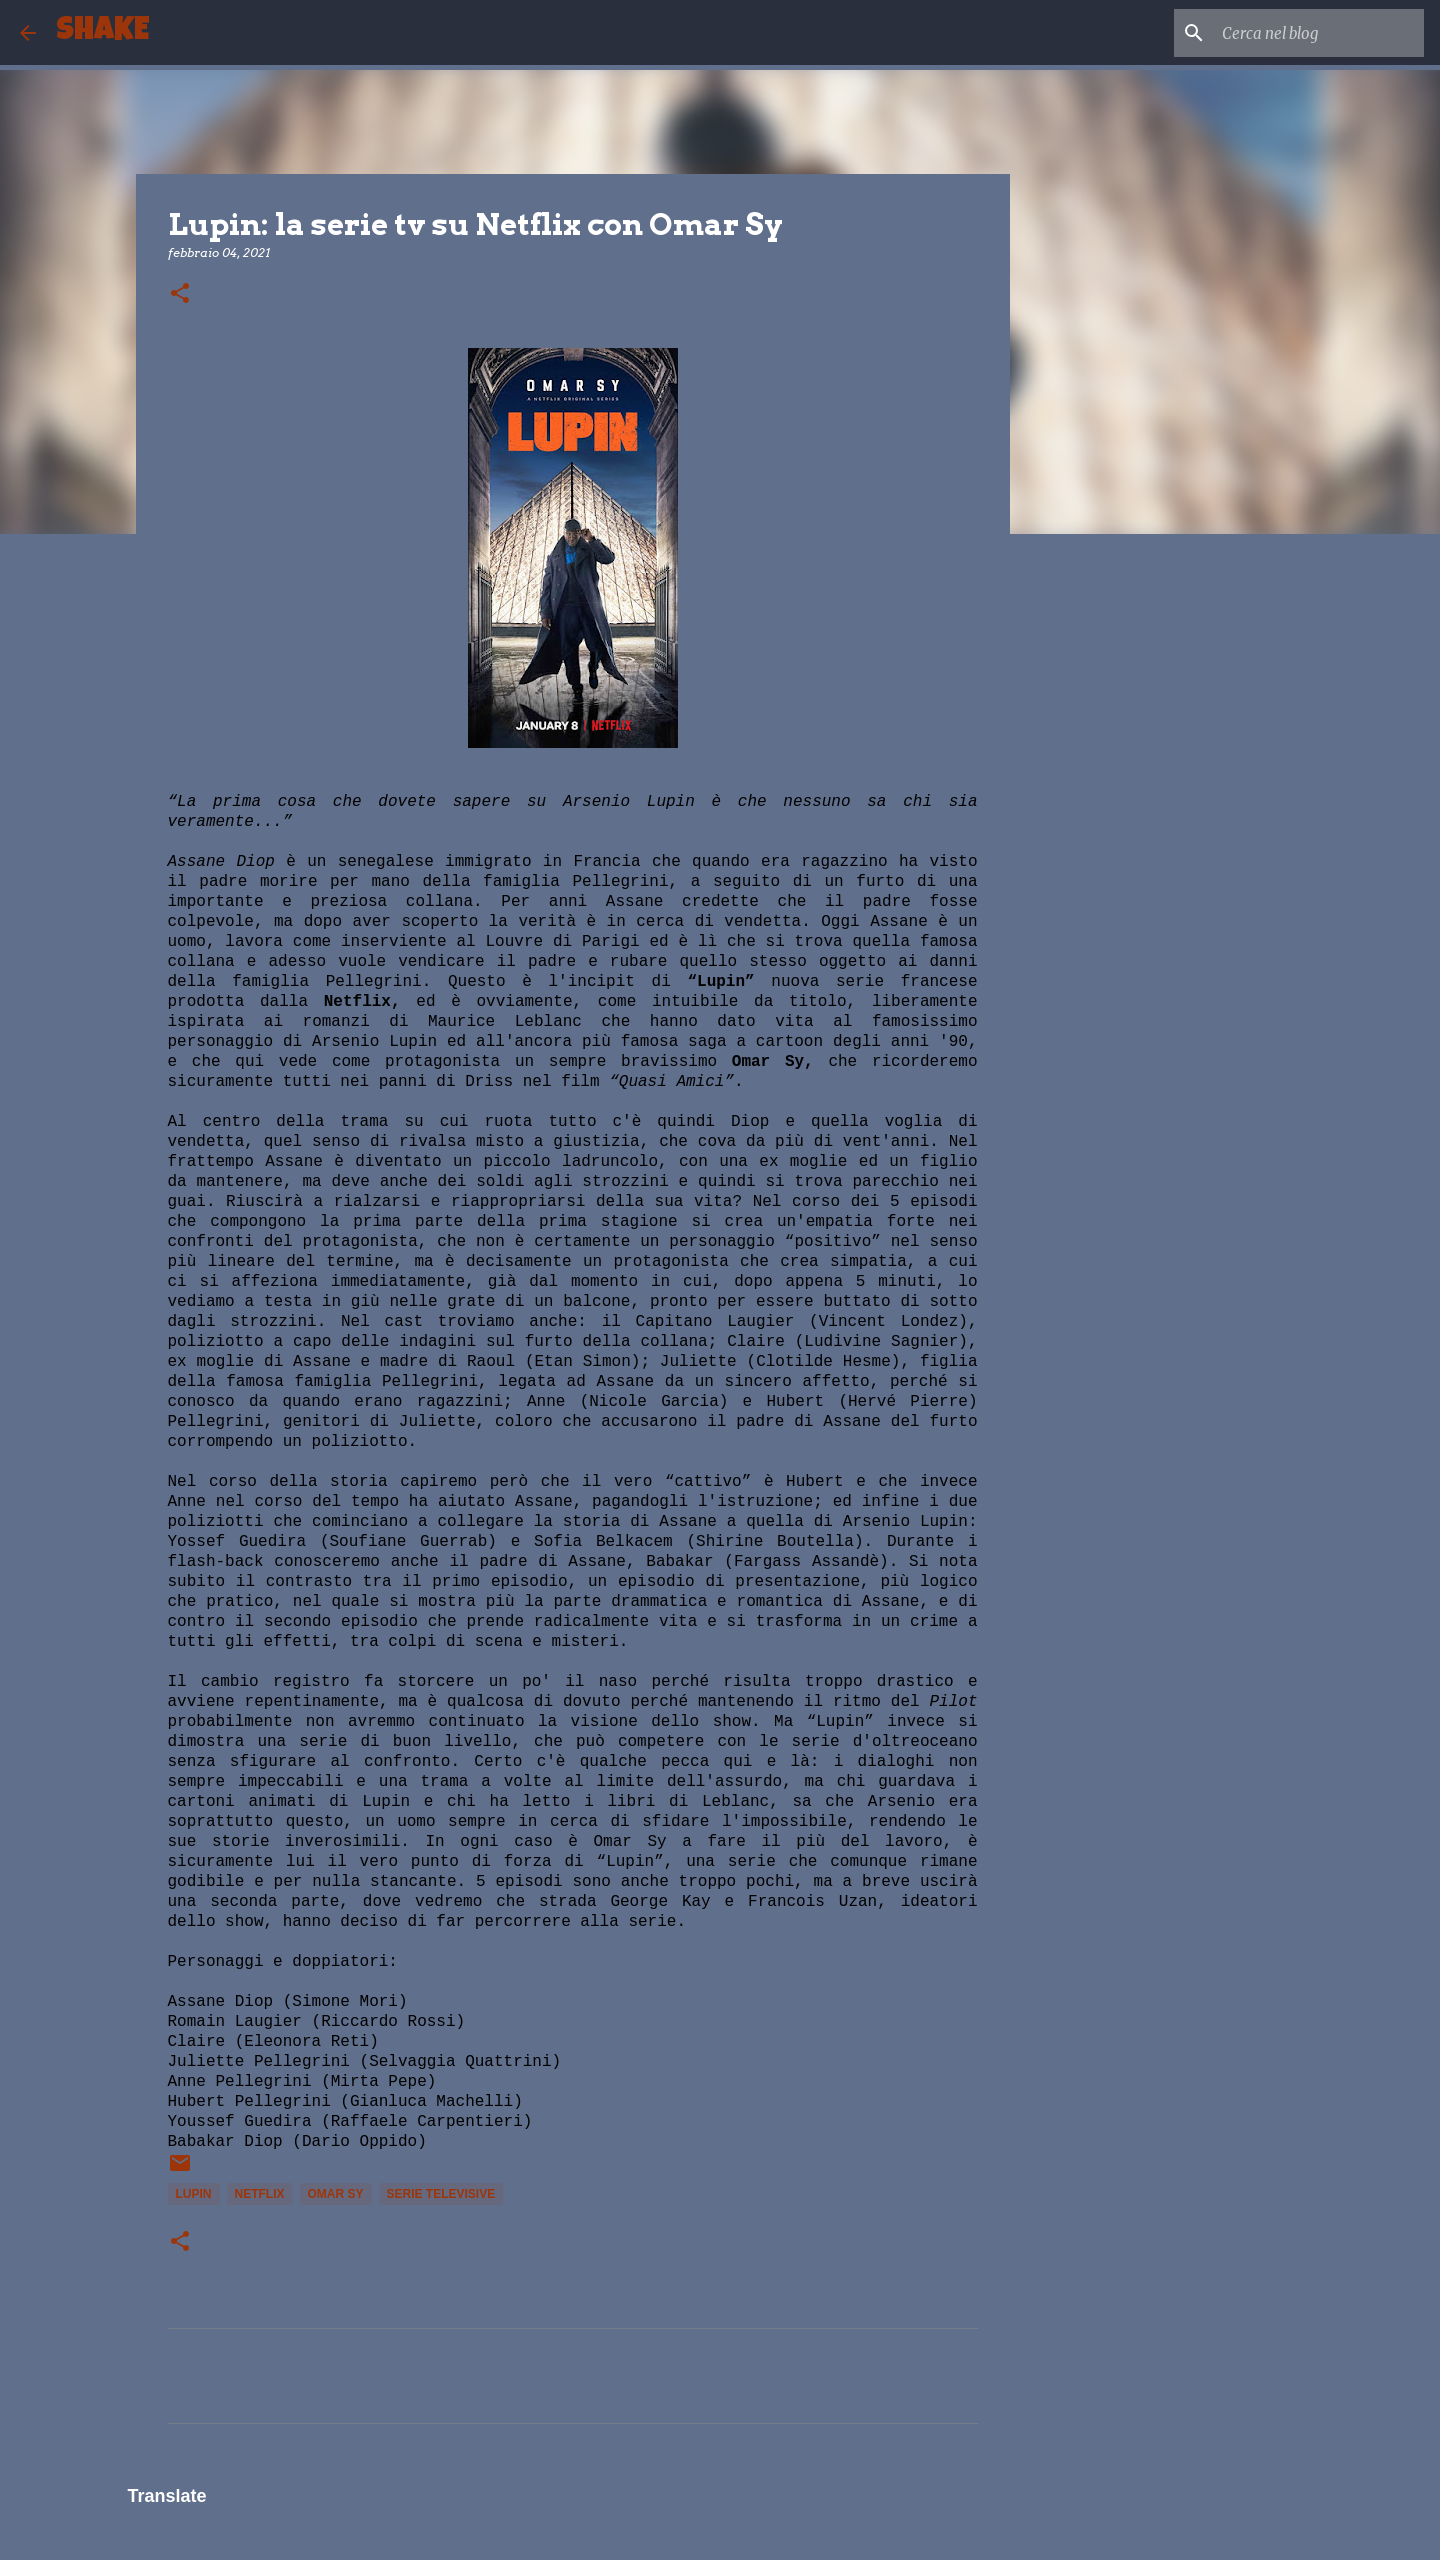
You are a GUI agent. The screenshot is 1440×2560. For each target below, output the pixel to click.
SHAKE (102, 32)
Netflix (260, 2194)
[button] (180, 294)
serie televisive (441, 2194)
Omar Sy (336, 2194)
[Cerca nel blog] (1319, 33)
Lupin (194, 2194)
